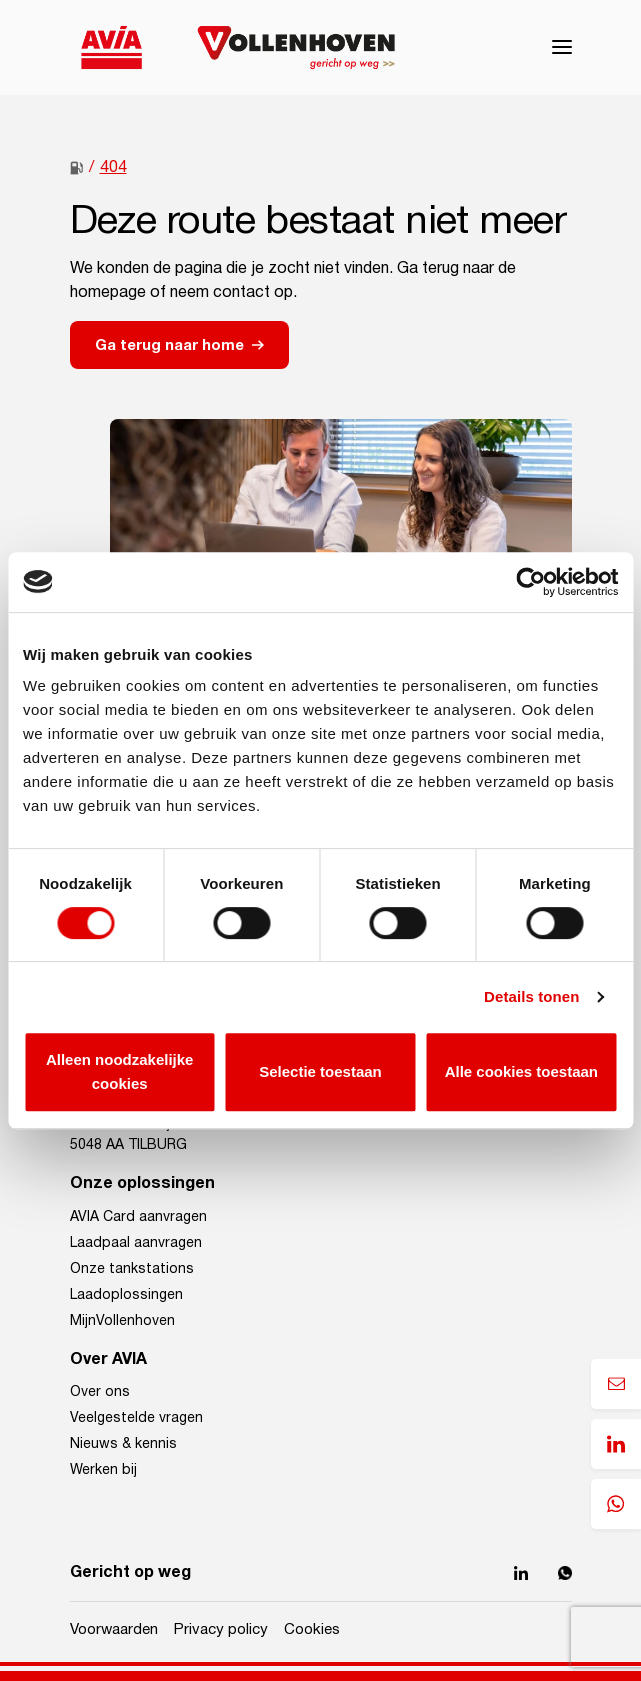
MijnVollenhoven (122, 1321)
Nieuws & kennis (123, 1444)
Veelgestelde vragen (136, 1418)
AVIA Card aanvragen (138, 1217)
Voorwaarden (114, 1629)
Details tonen (531, 996)
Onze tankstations (132, 1269)
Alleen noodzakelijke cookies (120, 1071)
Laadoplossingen (126, 1295)
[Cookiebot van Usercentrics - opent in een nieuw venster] (530, 582)
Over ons (100, 1392)
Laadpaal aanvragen (136, 1243)
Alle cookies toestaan (521, 1071)
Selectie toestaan (320, 1071)
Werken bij (103, 1470)
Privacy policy (221, 1629)
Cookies (312, 1629)
